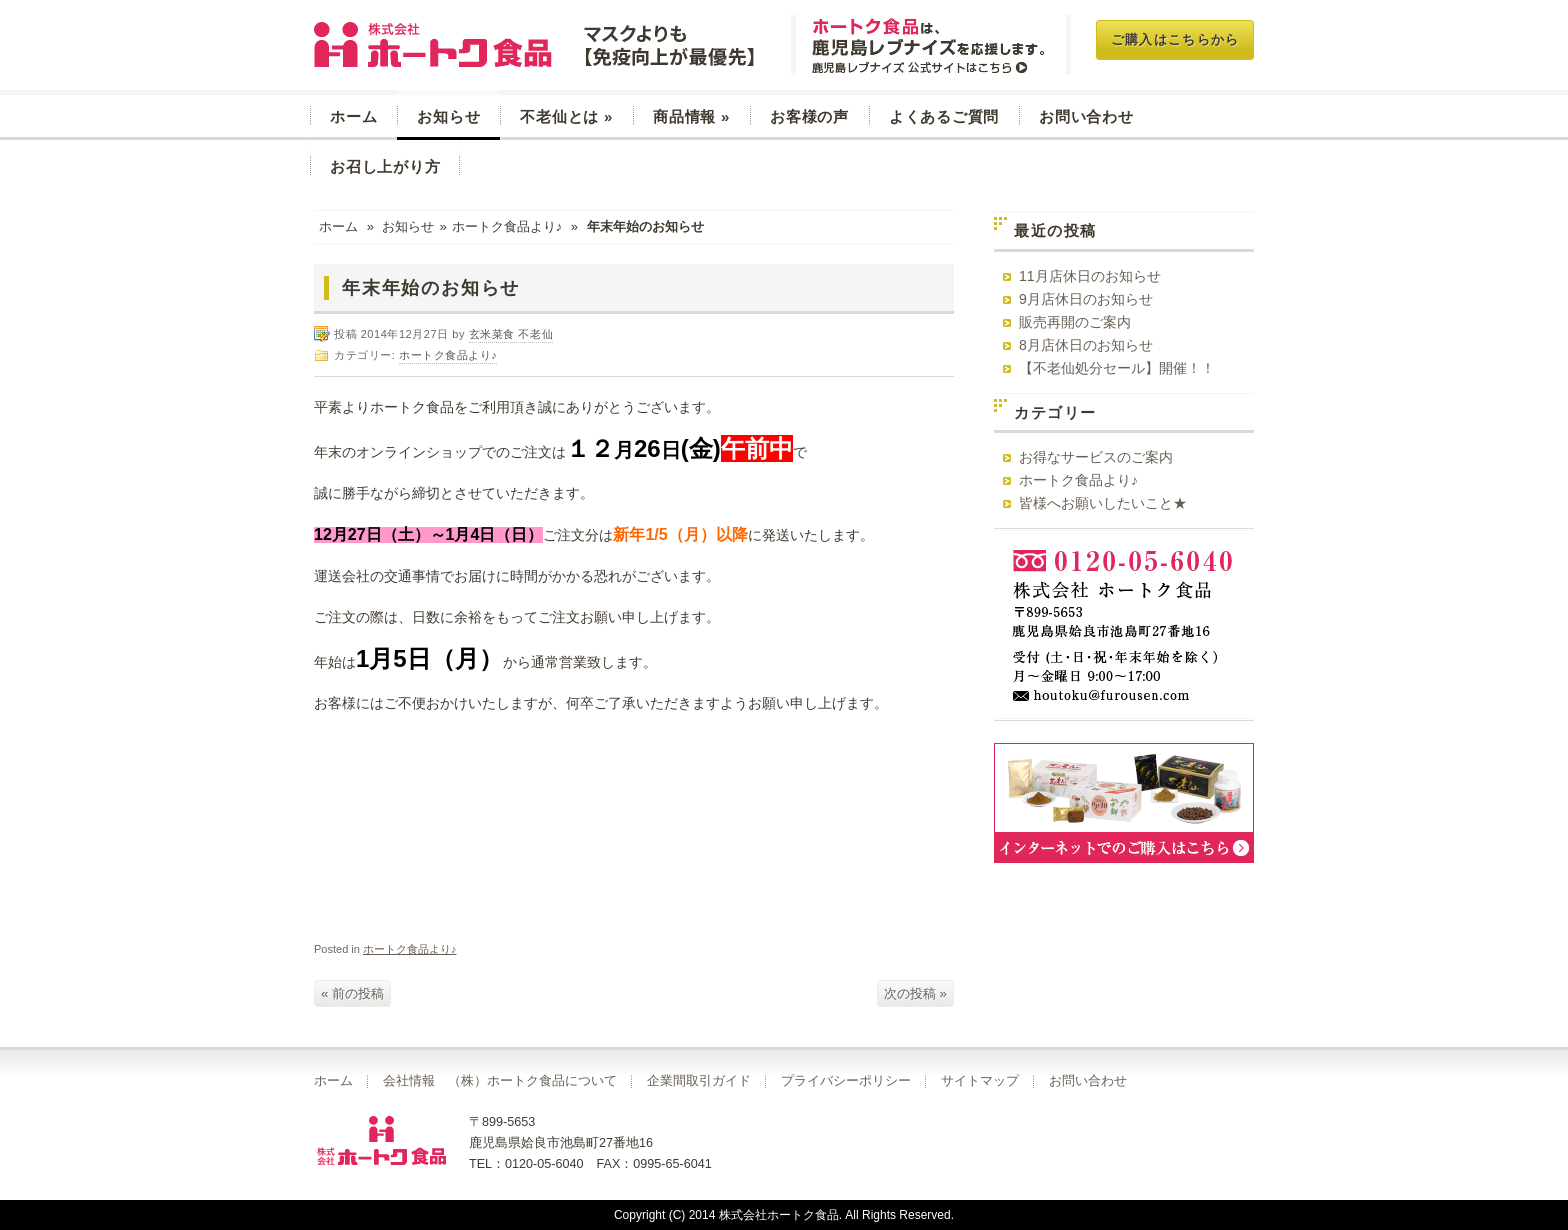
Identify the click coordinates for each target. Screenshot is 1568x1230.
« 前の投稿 (352, 993)
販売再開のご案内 (1075, 322)
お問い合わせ (1086, 116)
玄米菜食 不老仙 (537, 45)
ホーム (353, 116)
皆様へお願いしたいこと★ (1103, 503)
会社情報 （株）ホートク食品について (500, 1081)
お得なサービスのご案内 (1096, 457)
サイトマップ (980, 1081)
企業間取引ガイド (699, 1081)
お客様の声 (809, 116)
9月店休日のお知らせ (1086, 299)
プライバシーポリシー (846, 1081)
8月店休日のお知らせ (1086, 345)
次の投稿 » (915, 993)
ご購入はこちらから (1175, 39)
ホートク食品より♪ (507, 226)
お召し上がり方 (385, 166)
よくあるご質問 (944, 116)
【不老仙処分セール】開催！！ (1117, 368)
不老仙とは (566, 116)
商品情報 (691, 116)
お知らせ (448, 116)
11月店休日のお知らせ (1090, 276)
